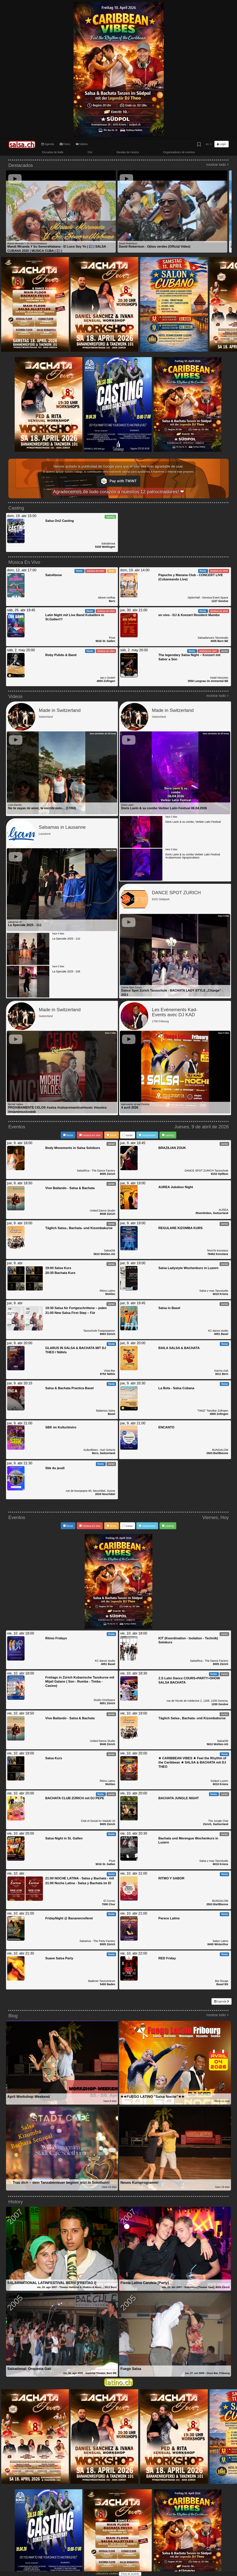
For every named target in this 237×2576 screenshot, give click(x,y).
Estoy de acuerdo (130, 2574)
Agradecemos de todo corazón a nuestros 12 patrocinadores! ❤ (118, 491)
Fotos (65, 144)
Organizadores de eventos (179, 152)
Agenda (47, 144)
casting (168, 1135)
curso (127, 1135)
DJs (90, 152)
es (208, 144)
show (111, 1135)
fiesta (68, 1135)
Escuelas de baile (52, 152)
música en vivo (89, 1135)
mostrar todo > (217, 164)
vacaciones (147, 1135)
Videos (82, 144)
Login (221, 144)
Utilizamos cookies (107, 2573)
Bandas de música (128, 152)
